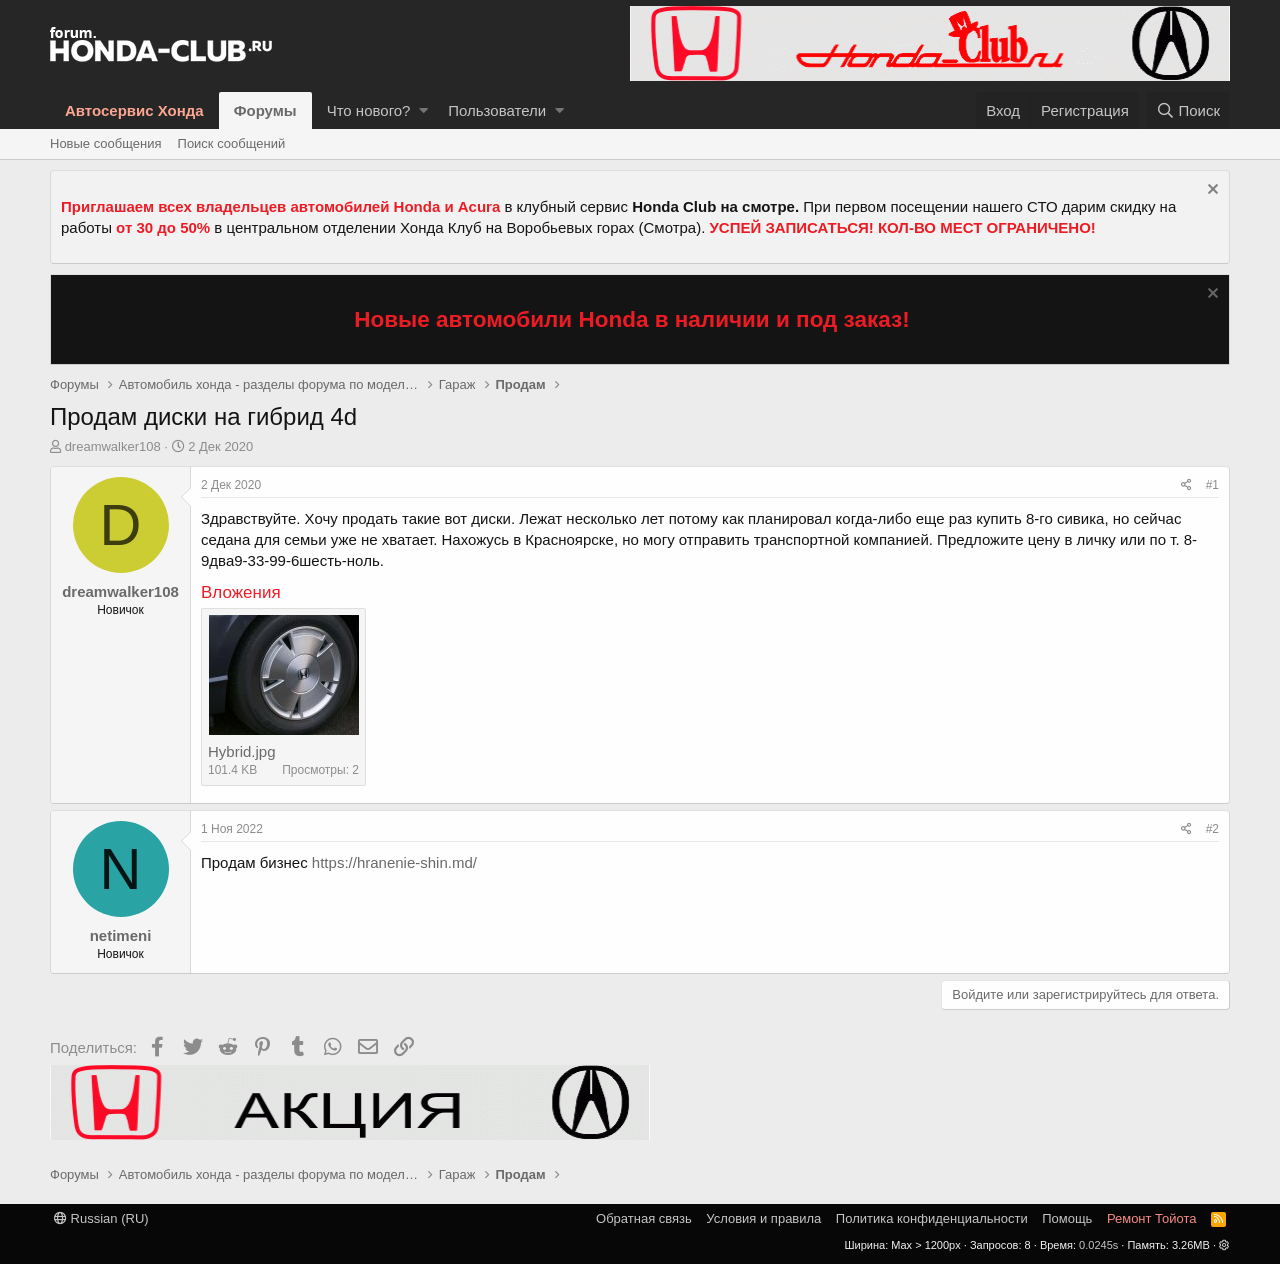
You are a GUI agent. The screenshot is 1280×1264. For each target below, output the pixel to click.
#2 (1212, 829)
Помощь (1067, 1218)
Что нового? (369, 110)
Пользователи (497, 110)
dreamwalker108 (113, 446)
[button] (423, 110)
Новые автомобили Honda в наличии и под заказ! (632, 319)
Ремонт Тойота (1152, 1218)
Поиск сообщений (232, 143)
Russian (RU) (101, 1218)
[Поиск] (1188, 110)
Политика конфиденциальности (932, 1218)
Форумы (265, 110)
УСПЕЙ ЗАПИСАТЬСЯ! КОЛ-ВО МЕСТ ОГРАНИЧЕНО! (903, 227)
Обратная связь (644, 1218)
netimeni (121, 935)
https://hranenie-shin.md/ (394, 862)
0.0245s (1098, 1245)
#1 (1212, 485)
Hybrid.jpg (242, 751)
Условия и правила (763, 1218)
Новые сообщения (106, 143)
